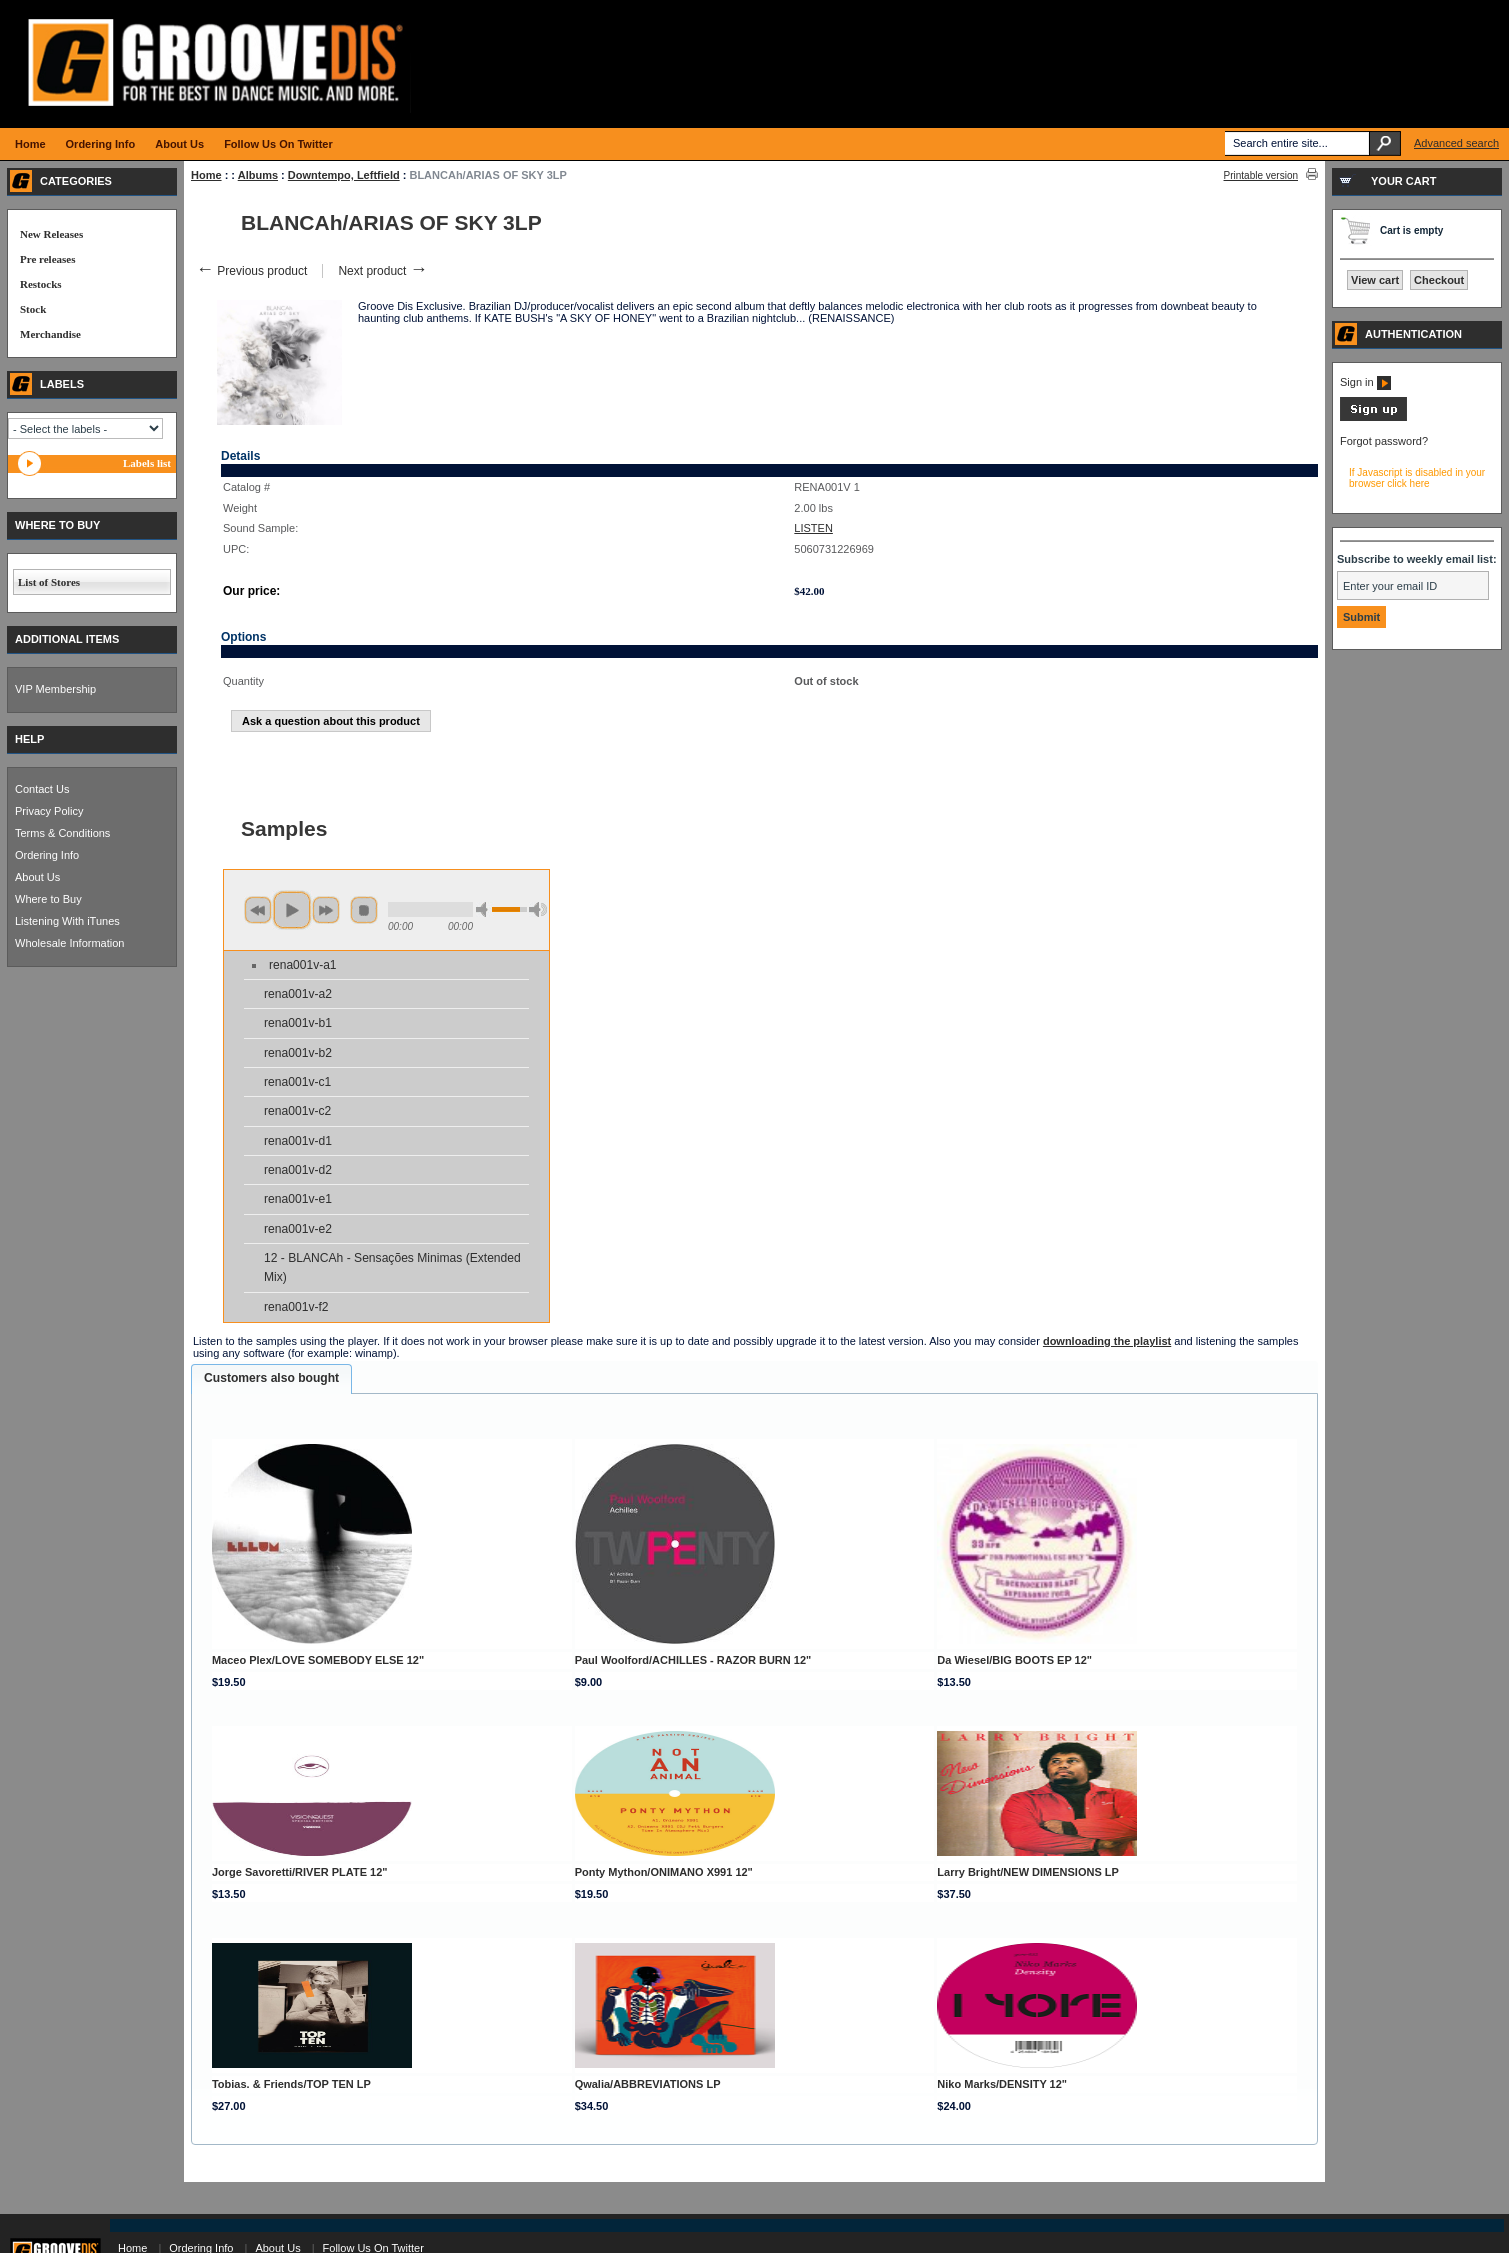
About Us (37, 877)
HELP (29, 739)
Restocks (41, 284)
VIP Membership (55, 689)
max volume (538, 909)
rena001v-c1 (297, 1082)
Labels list (147, 463)
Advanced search (1456, 143)
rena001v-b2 (298, 1053)
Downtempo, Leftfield (344, 175)
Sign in (1365, 382)
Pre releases (47, 259)
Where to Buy (48, 899)
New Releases (51, 234)
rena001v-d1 (298, 1141)
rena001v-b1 (298, 1023)
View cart (1375, 280)
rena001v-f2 (296, 1307)
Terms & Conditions (62, 833)
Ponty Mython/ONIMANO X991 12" (664, 1872)
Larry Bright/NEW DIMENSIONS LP (1028, 1872)
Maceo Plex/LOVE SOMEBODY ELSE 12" (318, 1660)
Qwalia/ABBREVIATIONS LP (648, 2084)
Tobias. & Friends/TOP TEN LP (291, 2084)
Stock (33, 309)
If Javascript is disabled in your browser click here (1417, 478)
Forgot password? (1384, 441)
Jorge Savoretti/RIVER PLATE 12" (300, 1872)
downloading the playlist (1107, 1341)
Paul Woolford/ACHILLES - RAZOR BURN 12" (693, 1660)
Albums (258, 175)
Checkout (1439, 280)
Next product (382, 271)
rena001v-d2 (298, 1170)
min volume (485, 909)
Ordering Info (47, 855)
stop (364, 910)
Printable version (1261, 175)
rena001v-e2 (298, 1229)
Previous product (251, 271)
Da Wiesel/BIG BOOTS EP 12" (1014, 1660)
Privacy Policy (49, 811)
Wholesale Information (69, 943)
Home (206, 175)
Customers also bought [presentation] (271, 1378)
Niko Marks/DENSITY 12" (1002, 2084)
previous (258, 910)
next (326, 910)
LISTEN (813, 528)
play (292, 910)
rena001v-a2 (298, 994)
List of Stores (49, 582)
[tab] (271, 1379)
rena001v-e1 (298, 1199)
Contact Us (42, 789)
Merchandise (50, 334)
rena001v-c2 (297, 1111)
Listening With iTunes (67, 921)
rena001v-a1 (302, 965)
